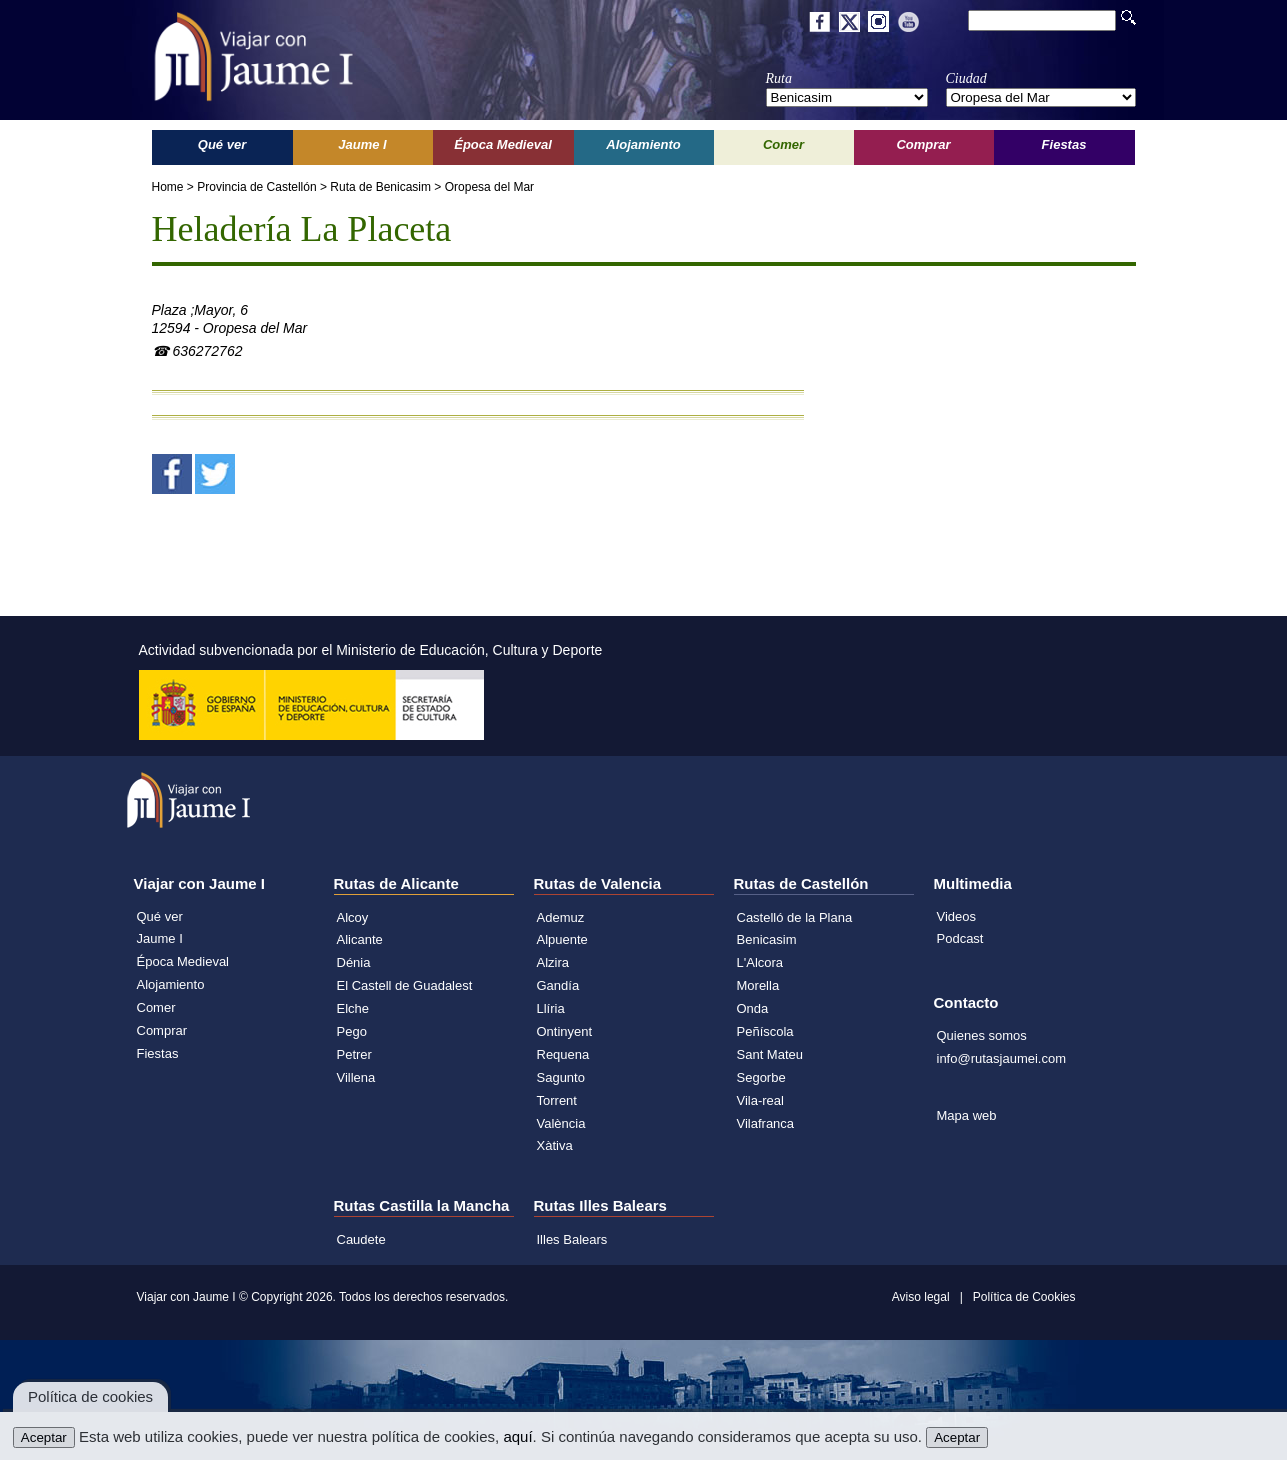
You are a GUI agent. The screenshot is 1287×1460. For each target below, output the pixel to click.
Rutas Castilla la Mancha (422, 1205)
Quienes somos (982, 1035)
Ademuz (561, 917)
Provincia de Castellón (256, 187)
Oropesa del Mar (489, 187)
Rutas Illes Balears (600, 1205)
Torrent (557, 1100)
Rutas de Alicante (396, 883)
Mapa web (967, 1115)
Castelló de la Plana (795, 917)
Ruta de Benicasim (380, 187)
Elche (353, 1008)
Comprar (162, 1030)
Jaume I (160, 938)
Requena (563, 1054)
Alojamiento (171, 984)
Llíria (551, 1008)
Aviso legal (921, 1297)
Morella (758, 985)
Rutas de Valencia (598, 883)
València (561, 1123)
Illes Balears (572, 1239)
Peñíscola (765, 1031)
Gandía (558, 985)
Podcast (960, 938)
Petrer (354, 1054)
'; (847, 97)
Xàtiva (555, 1145)
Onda (753, 1008)
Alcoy (353, 917)
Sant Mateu (770, 1054)
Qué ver (160, 916)
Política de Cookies (1024, 1297)
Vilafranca (766, 1123)
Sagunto (561, 1077)
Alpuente (562, 939)
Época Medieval (183, 961)
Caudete (361, 1239)
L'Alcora (760, 962)
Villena (356, 1077)
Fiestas (158, 1053)
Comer (156, 1007)
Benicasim (767, 939)
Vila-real (760, 1100)
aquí (517, 1436)
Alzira (553, 962)
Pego (352, 1031)
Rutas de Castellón (801, 883)
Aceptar (44, 1437)
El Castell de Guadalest (405, 985)
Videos (957, 916)
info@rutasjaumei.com (1002, 1058)
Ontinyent (565, 1031)
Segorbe (761, 1077)
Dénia (354, 962)
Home (168, 187)
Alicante (360, 939)
